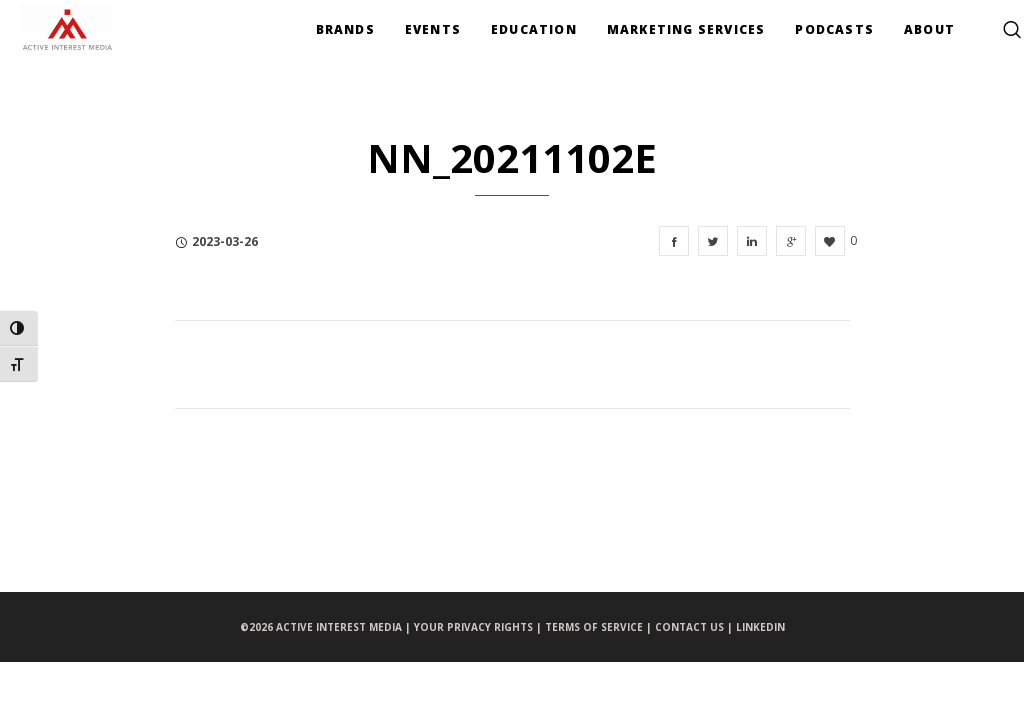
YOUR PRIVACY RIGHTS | (479, 627)
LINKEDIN (760, 627)
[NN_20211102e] (674, 241)
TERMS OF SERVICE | (600, 627)
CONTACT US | (695, 627)
